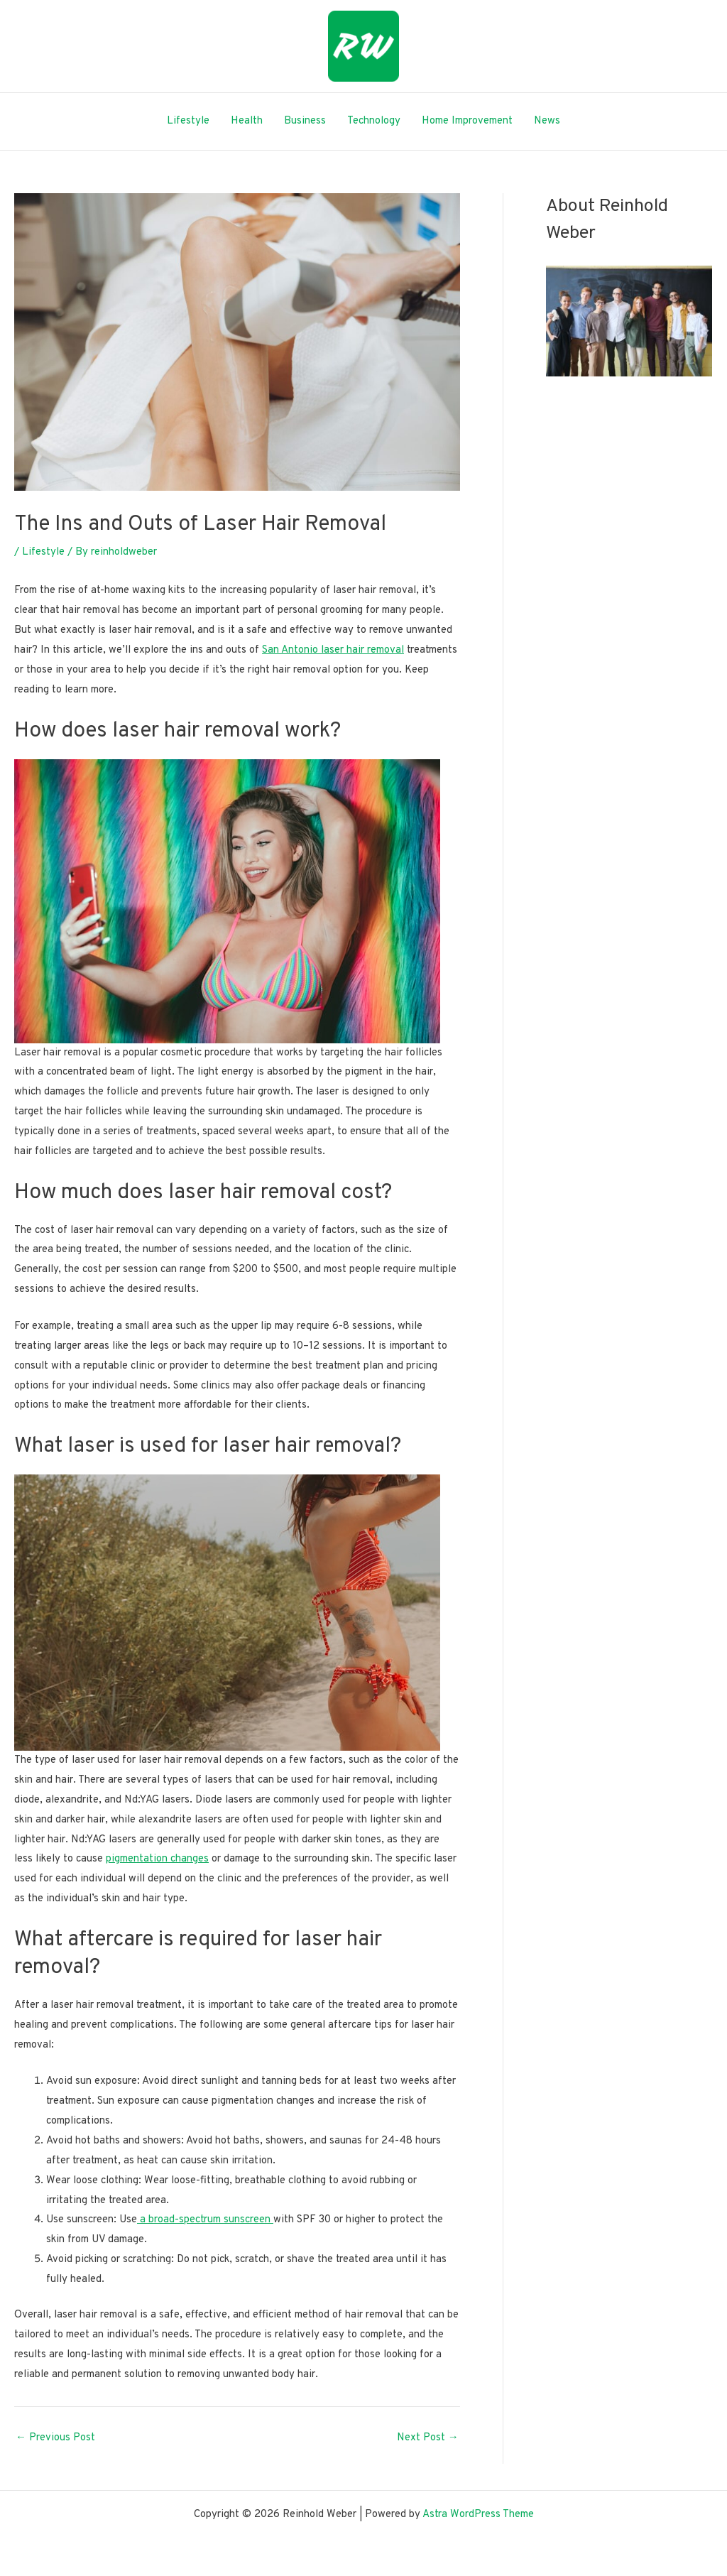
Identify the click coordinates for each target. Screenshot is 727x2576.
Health (247, 121)
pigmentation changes (157, 1859)
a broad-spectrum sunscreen (205, 2220)
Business (305, 121)
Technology (373, 121)
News (547, 121)
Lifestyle (188, 121)
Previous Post (55, 2438)
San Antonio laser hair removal (333, 650)
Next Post (428, 2438)
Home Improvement (467, 121)
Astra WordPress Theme (478, 2514)
